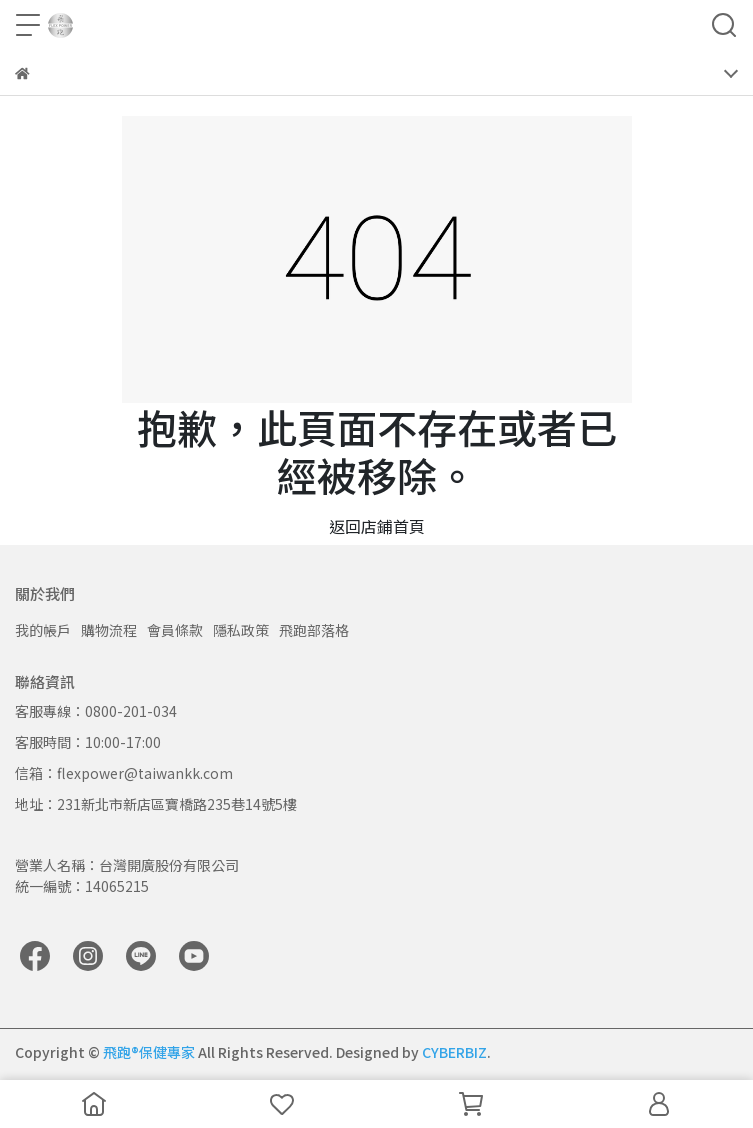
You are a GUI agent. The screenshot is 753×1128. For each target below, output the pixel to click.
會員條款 (175, 630)
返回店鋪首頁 (377, 526)
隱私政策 (241, 630)
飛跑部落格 (314, 630)
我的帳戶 (43, 630)
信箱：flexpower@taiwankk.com (124, 773)
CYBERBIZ (454, 1052)
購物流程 (109, 630)
